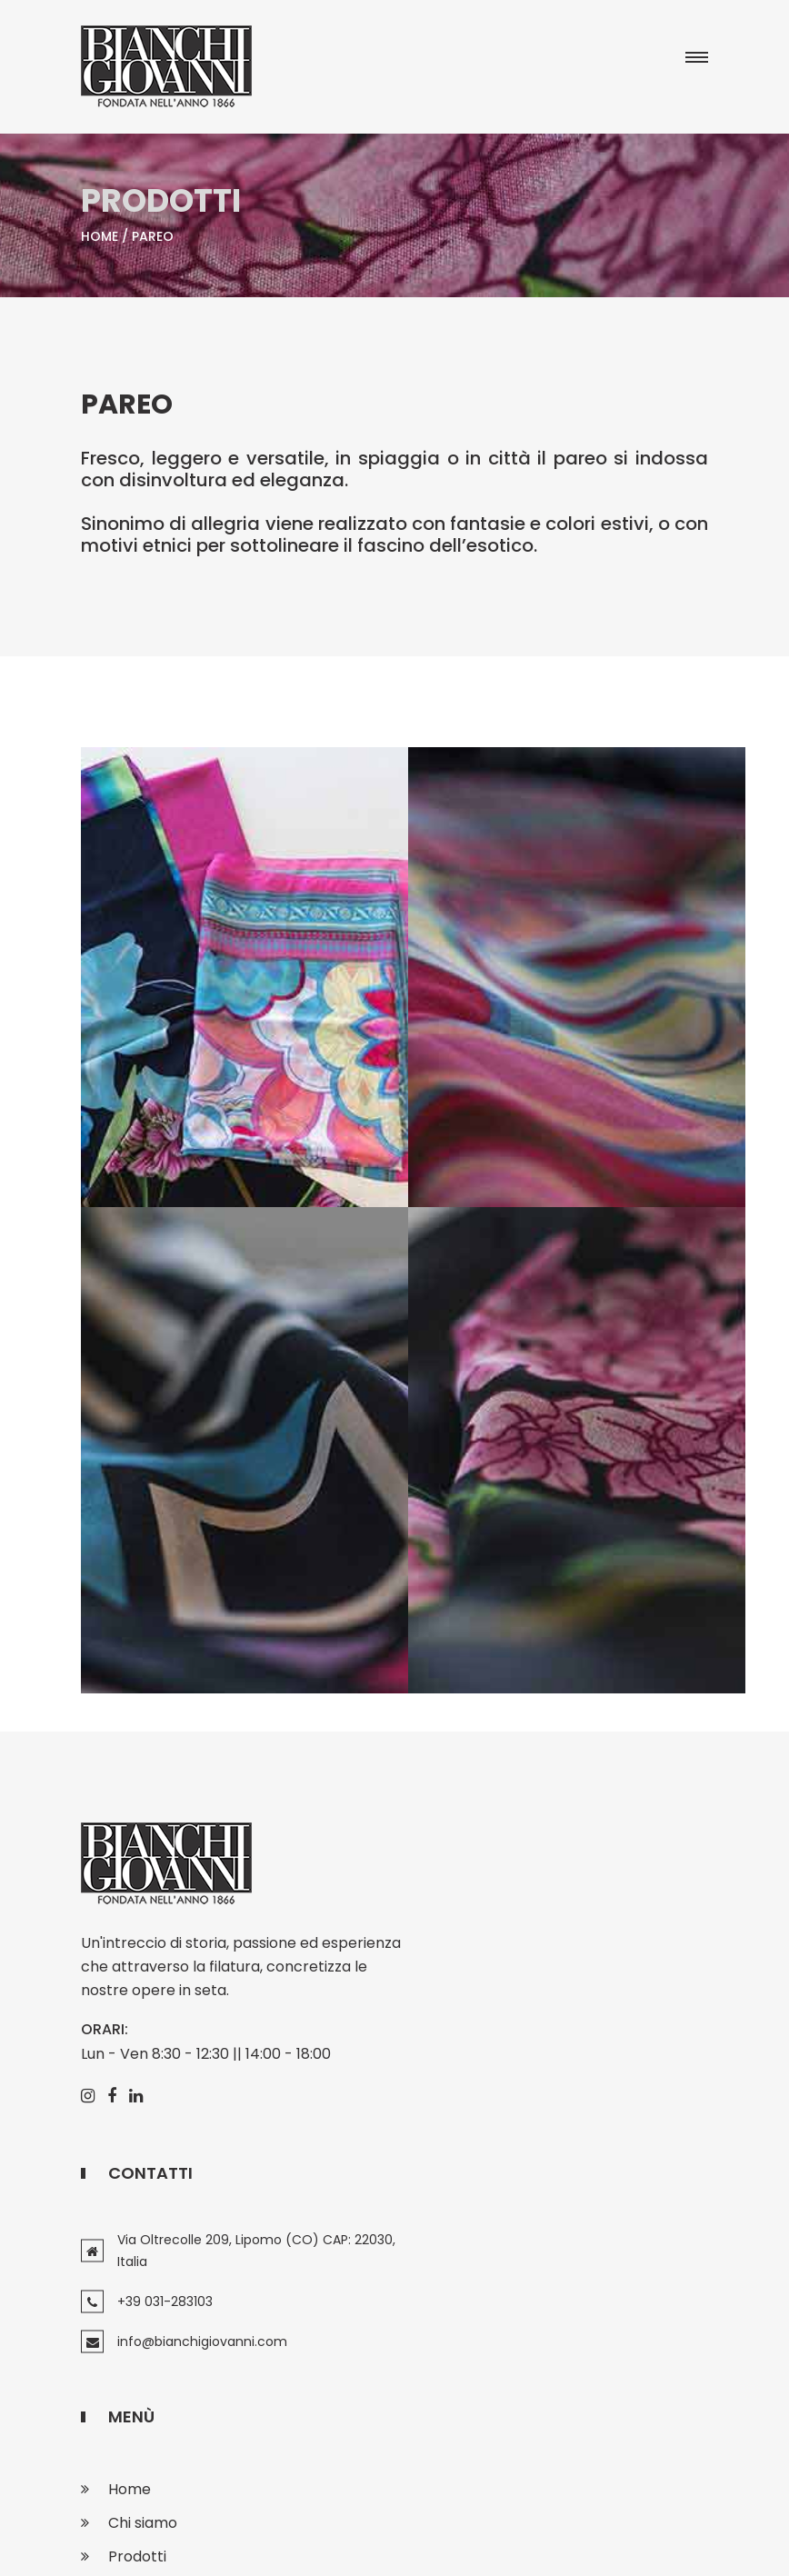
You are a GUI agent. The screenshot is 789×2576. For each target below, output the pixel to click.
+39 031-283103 (492, 1991)
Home (99, 240)
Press (127, 2349)
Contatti (138, 2382)
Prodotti (137, 2315)
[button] (693, 59)
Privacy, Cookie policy (406, 2545)
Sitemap (529, 2545)
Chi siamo (142, 2281)
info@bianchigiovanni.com (529, 2031)
